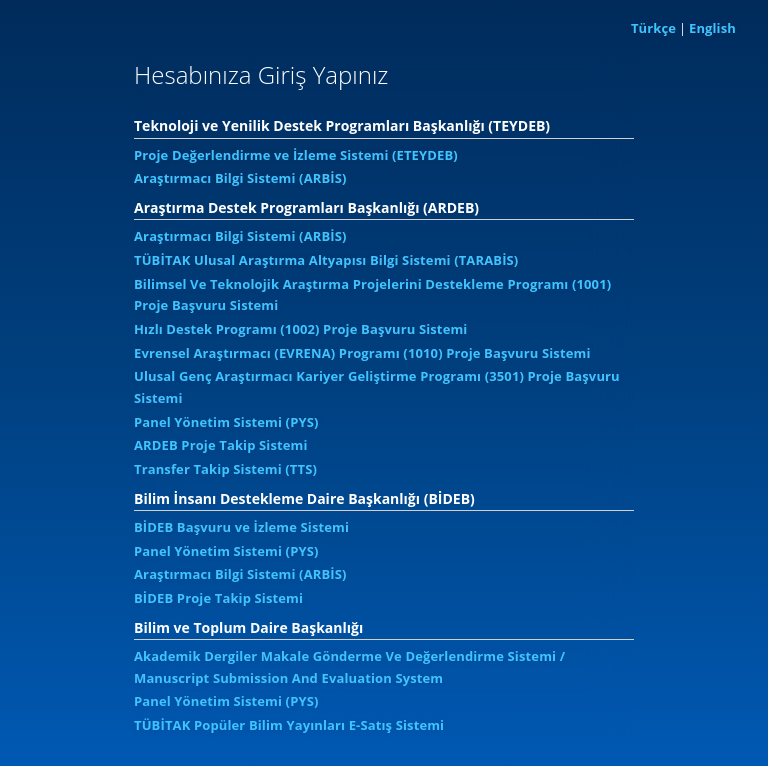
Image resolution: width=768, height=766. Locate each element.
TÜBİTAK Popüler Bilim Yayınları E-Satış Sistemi (289, 725)
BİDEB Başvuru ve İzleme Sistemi (241, 527)
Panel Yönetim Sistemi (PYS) (226, 422)
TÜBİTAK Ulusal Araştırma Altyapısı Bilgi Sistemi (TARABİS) (326, 260)
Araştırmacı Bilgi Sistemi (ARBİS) (240, 178)
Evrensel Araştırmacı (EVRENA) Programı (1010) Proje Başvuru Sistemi (362, 353)
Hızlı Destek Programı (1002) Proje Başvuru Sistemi (300, 329)
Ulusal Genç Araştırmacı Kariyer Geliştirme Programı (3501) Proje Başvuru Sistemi (377, 387)
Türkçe (653, 28)
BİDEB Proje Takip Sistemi (218, 598)
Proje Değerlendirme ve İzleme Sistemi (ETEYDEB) (296, 155)
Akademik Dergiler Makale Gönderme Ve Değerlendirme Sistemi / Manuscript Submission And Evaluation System (349, 667)
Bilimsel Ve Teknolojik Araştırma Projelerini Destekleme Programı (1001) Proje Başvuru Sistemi (372, 295)
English (712, 28)
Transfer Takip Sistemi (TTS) (225, 469)
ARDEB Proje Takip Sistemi (221, 445)
